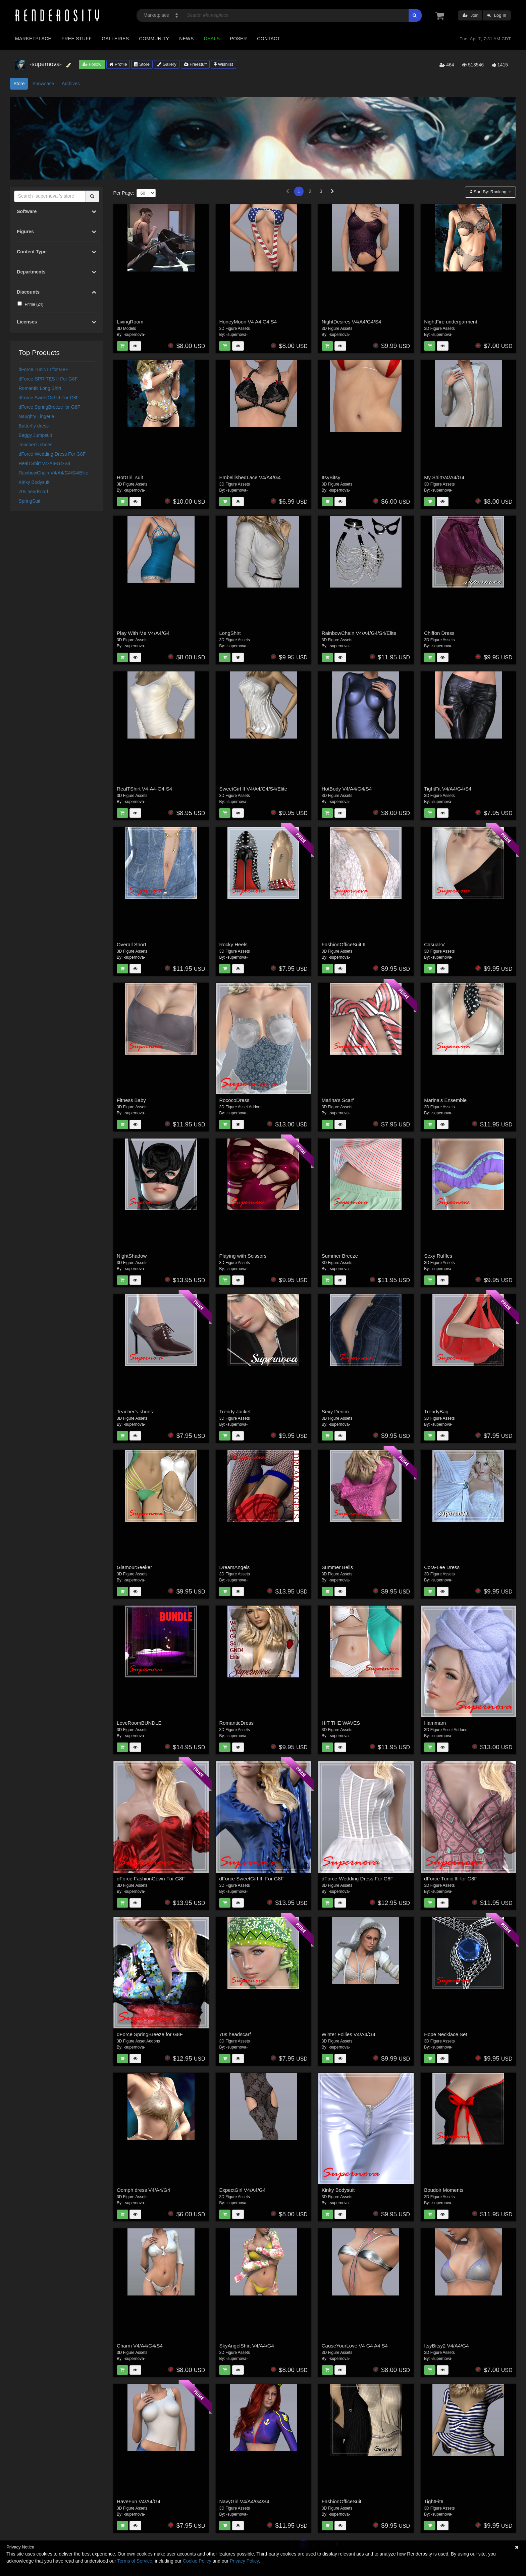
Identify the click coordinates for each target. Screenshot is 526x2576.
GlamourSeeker (134, 1567)
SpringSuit (30, 501)
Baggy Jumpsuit (35, 435)
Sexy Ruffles (438, 1256)
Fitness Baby (131, 1100)
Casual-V (434, 944)
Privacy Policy (244, 2561)
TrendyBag (436, 1411)
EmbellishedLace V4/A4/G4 (249, 477)
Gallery (166, 64)
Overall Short (131, 944)
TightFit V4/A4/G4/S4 (447, 789)
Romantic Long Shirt (40, 388)
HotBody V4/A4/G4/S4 (347, 789)
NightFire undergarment (450, 321)
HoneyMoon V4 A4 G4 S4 (248, 321)
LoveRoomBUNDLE (139, 1723)
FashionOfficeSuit (341, 2501)
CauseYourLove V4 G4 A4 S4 (355, 2345)
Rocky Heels (233, 944)
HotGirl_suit (130, 477)
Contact (268, 38)
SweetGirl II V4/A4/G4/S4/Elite (253, 789)
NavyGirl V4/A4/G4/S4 (244, 2501)
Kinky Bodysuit (34, 482)
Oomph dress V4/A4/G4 (143, 2190)
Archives (71, 83)
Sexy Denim (335, 1411)
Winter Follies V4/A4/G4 (348, 2034)
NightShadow (132, 1256)
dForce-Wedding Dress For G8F (52, 454)
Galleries (115, 38)
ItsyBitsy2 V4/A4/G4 (446, 2345)
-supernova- (134, 334)
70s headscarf (33, 491)
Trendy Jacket (235, 1411)
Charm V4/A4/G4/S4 (140, 2345)
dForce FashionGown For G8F (151, 1878)
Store (142, 64)
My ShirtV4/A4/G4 (444, 477)
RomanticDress (236, 1723)
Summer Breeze (340, 1256)
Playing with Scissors (242, 1256)
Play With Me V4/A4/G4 (143, 633)
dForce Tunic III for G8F (43, 369)
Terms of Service (134, 2561)
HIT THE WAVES (341, 1723)
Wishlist (223, 64)
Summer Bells (337, 1567)
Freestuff (195, 64)
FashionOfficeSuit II (344, 944)
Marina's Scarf (338, 1100)
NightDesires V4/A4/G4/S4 (351, 321)
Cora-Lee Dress (442, 1567)
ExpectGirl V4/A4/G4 (242, 2190)
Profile (118, 64)
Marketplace (33, 38)
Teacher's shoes (36, 444)
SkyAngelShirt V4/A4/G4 (246, 2345)
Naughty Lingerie (36, 416)
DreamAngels (234, 1567)
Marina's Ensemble (445, 1100)
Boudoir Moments (444, 2190)
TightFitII (433, 2501)
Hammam (435, 1723)
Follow (92, 64)
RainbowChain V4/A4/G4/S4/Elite (54, 472)
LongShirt (230, 633)
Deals (212, 38)
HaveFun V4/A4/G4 (138, 2501)
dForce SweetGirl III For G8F (49, 397)
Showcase (43, 83)
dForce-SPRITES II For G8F (48, 379)
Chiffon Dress (439, 633)
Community (154, 38)
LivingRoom (130, 321)
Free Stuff (76, 38)
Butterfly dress (34, 425)
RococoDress (234, 1100)
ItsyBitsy (331, 477)
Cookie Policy (197, 2561)
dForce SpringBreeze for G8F (50, 407)
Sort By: (489, 191)
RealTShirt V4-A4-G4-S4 (44, 463)
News (186, 38)
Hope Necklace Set (445, 2034)
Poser (238, 38)
